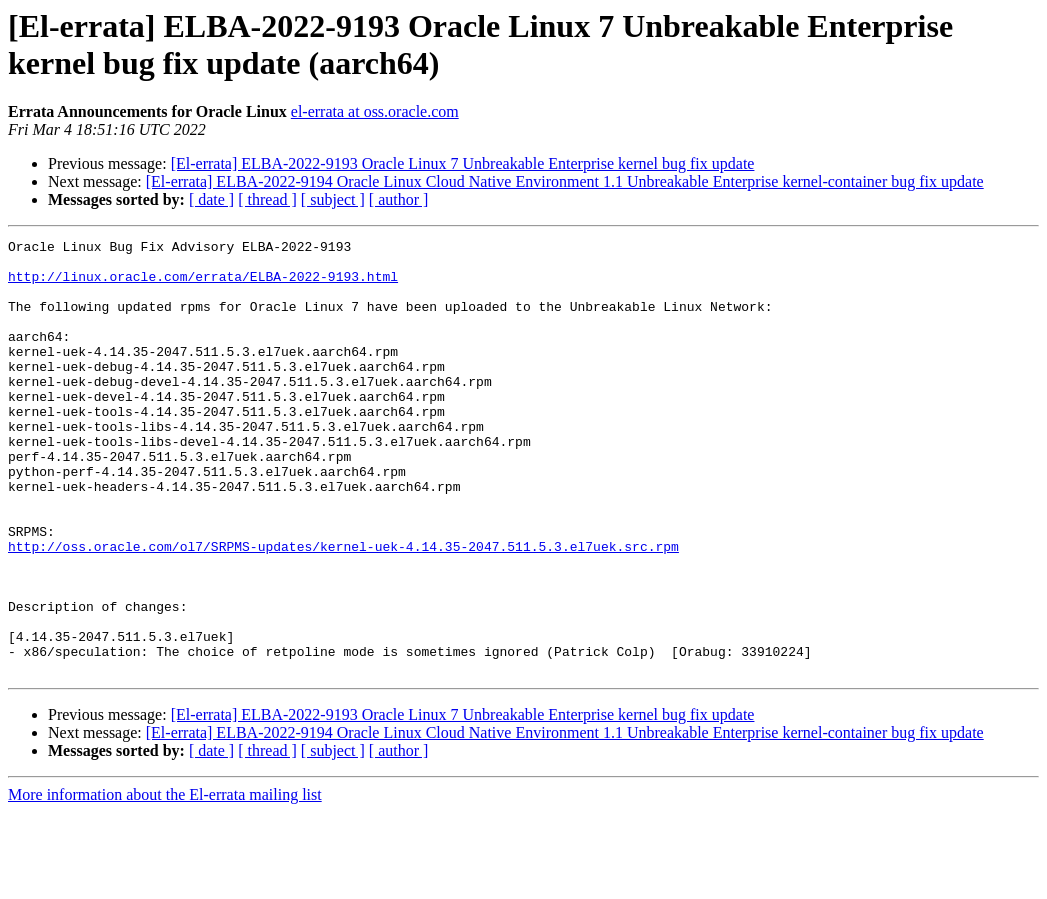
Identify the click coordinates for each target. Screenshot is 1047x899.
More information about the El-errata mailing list (165, 881)
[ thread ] (267, 199)
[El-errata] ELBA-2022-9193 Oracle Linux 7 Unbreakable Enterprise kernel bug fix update (463, 163)
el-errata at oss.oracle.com (375, 111)
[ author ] (399, 199)
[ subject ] (333, 199)
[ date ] (211, 199)
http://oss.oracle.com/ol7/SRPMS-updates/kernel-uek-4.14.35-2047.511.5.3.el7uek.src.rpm (343, 609)
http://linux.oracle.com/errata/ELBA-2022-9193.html (203, 285)
